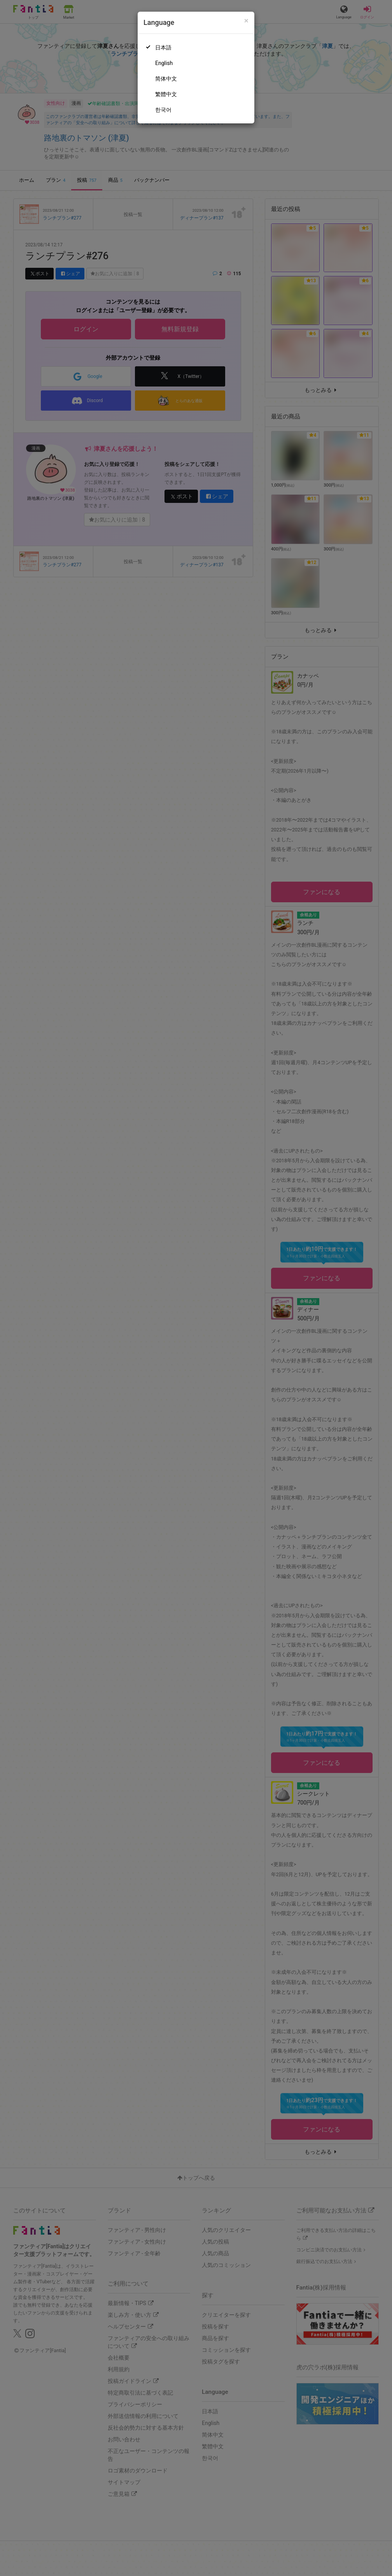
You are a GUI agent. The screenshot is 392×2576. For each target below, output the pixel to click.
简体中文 (166, 79)
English (164, 63)
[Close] (246, 21)
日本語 (163, 47)
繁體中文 (166, 94)
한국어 (163, 110)
